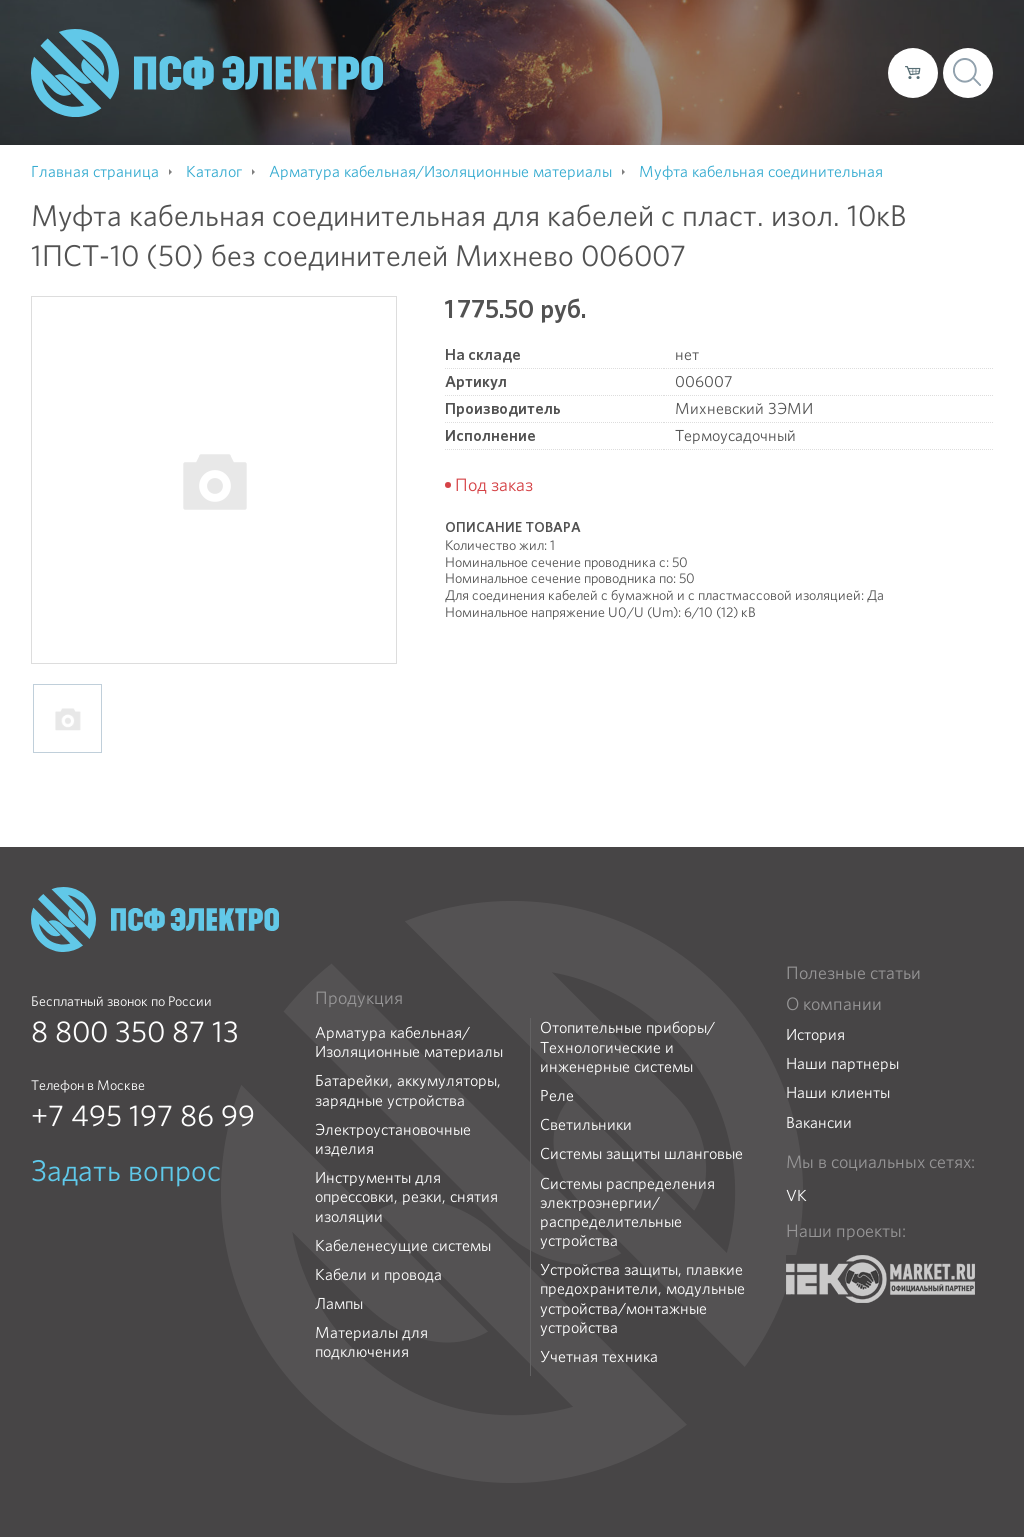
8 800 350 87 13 (135, 1032)
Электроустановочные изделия (393, 1139)
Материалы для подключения (371, 1342)
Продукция (359, 998)
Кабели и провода (378, 1274)
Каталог (586, 72)
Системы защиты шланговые (641, 1153)
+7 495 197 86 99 (143, 1116)
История (815, 1034)
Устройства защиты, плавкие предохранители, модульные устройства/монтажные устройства (642, 1298)
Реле (557, 1095)
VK (796, 1195)
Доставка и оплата (708, 72)
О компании (491, 72)
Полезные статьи (853, 973)
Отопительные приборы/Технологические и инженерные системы (627, 1047)
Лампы (339, 1303)
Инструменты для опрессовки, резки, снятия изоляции (406, 1197)
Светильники (586, 1124)
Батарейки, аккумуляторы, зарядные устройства (408, 1090)
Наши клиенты (838, 1092)
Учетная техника (599, 1356)
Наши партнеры (842, 1063)
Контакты (835, 72)
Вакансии (819, 1122)
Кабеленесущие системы (403, 1245)
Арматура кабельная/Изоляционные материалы (409, 1042)
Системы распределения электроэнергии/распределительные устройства (627, 1212)
